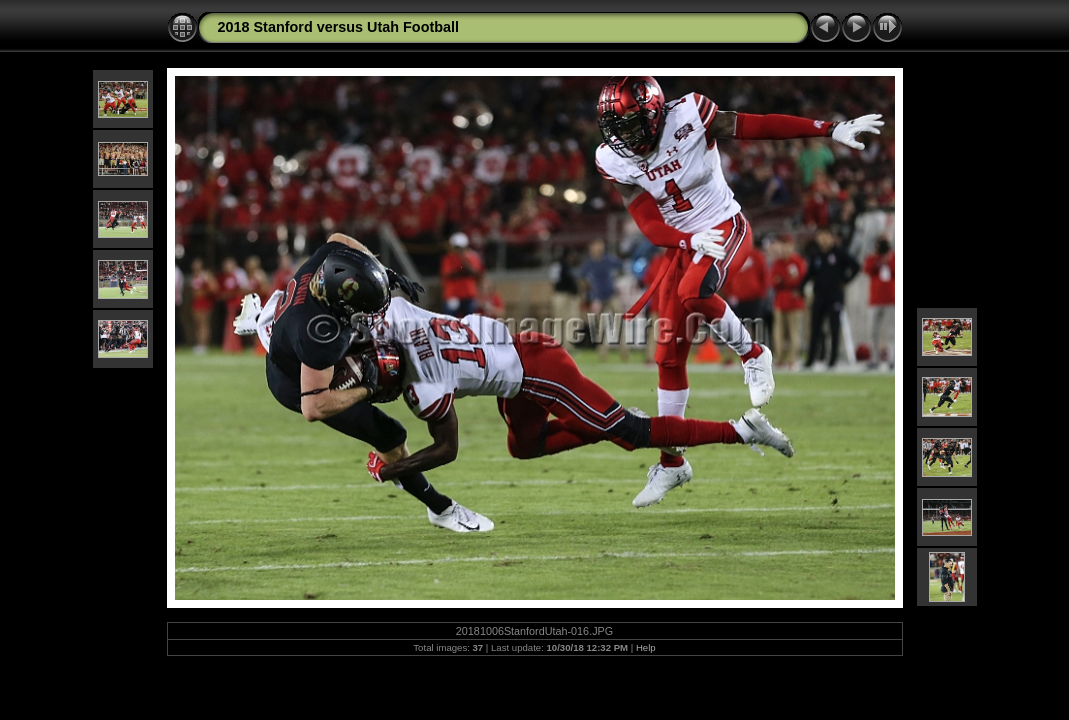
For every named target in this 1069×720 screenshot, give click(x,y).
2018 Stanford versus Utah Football (339, 27)
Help (646, 647)
